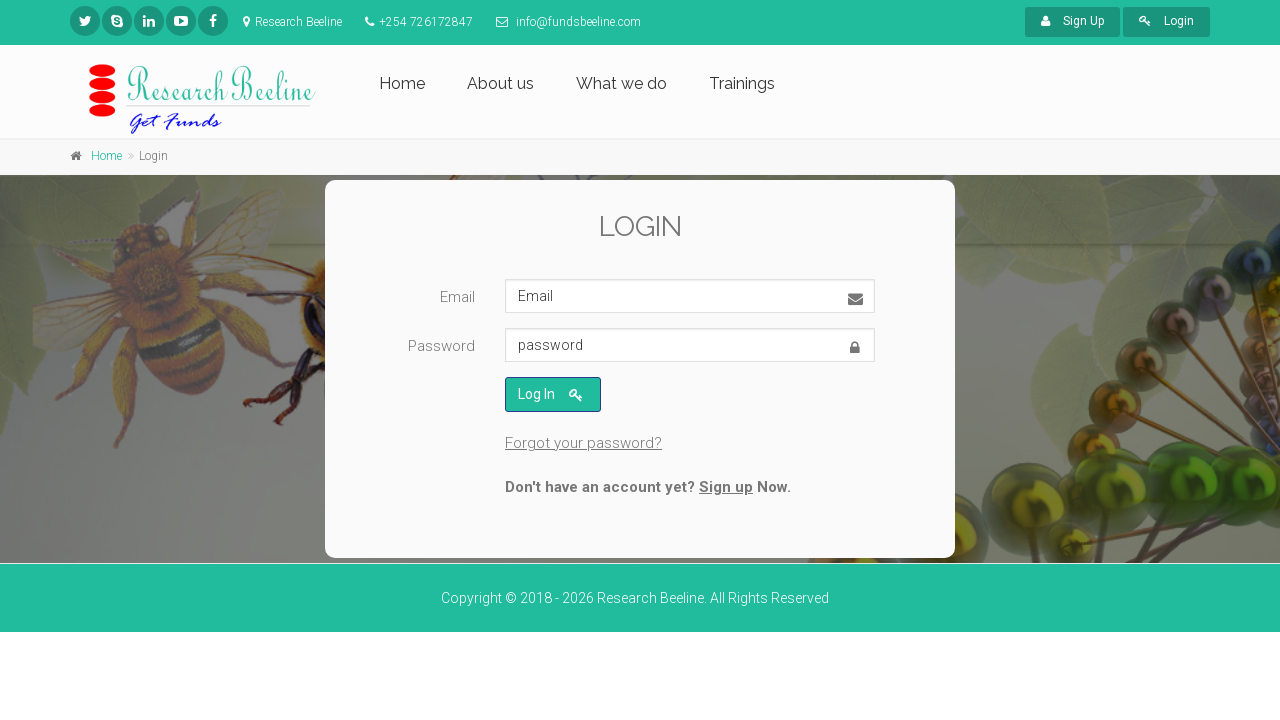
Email (457, 298)
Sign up (726, 487)
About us (500, 83)
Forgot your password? (583, 443)
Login (1166, 21)
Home (402, 83)
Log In (550, 396)
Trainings (742, 83)
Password (441, 347)
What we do (621, 83)
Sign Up (1072, 21)
